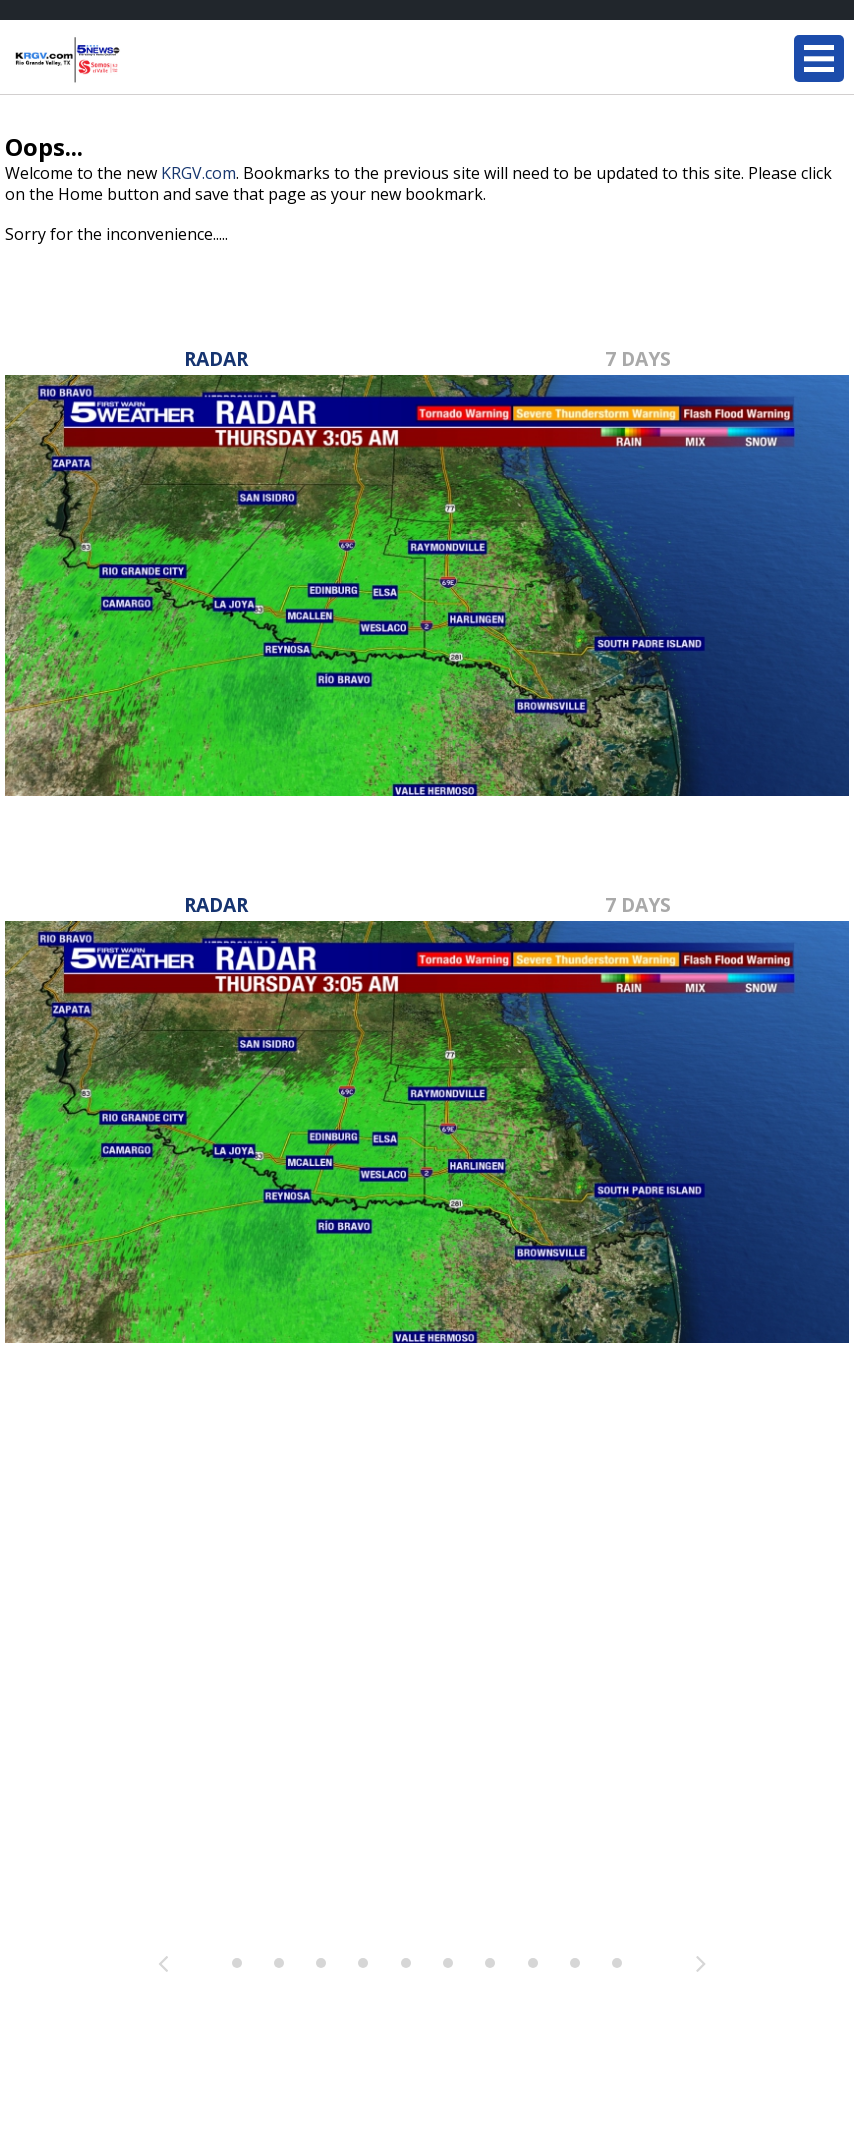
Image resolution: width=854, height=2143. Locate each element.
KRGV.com (198, 173)
